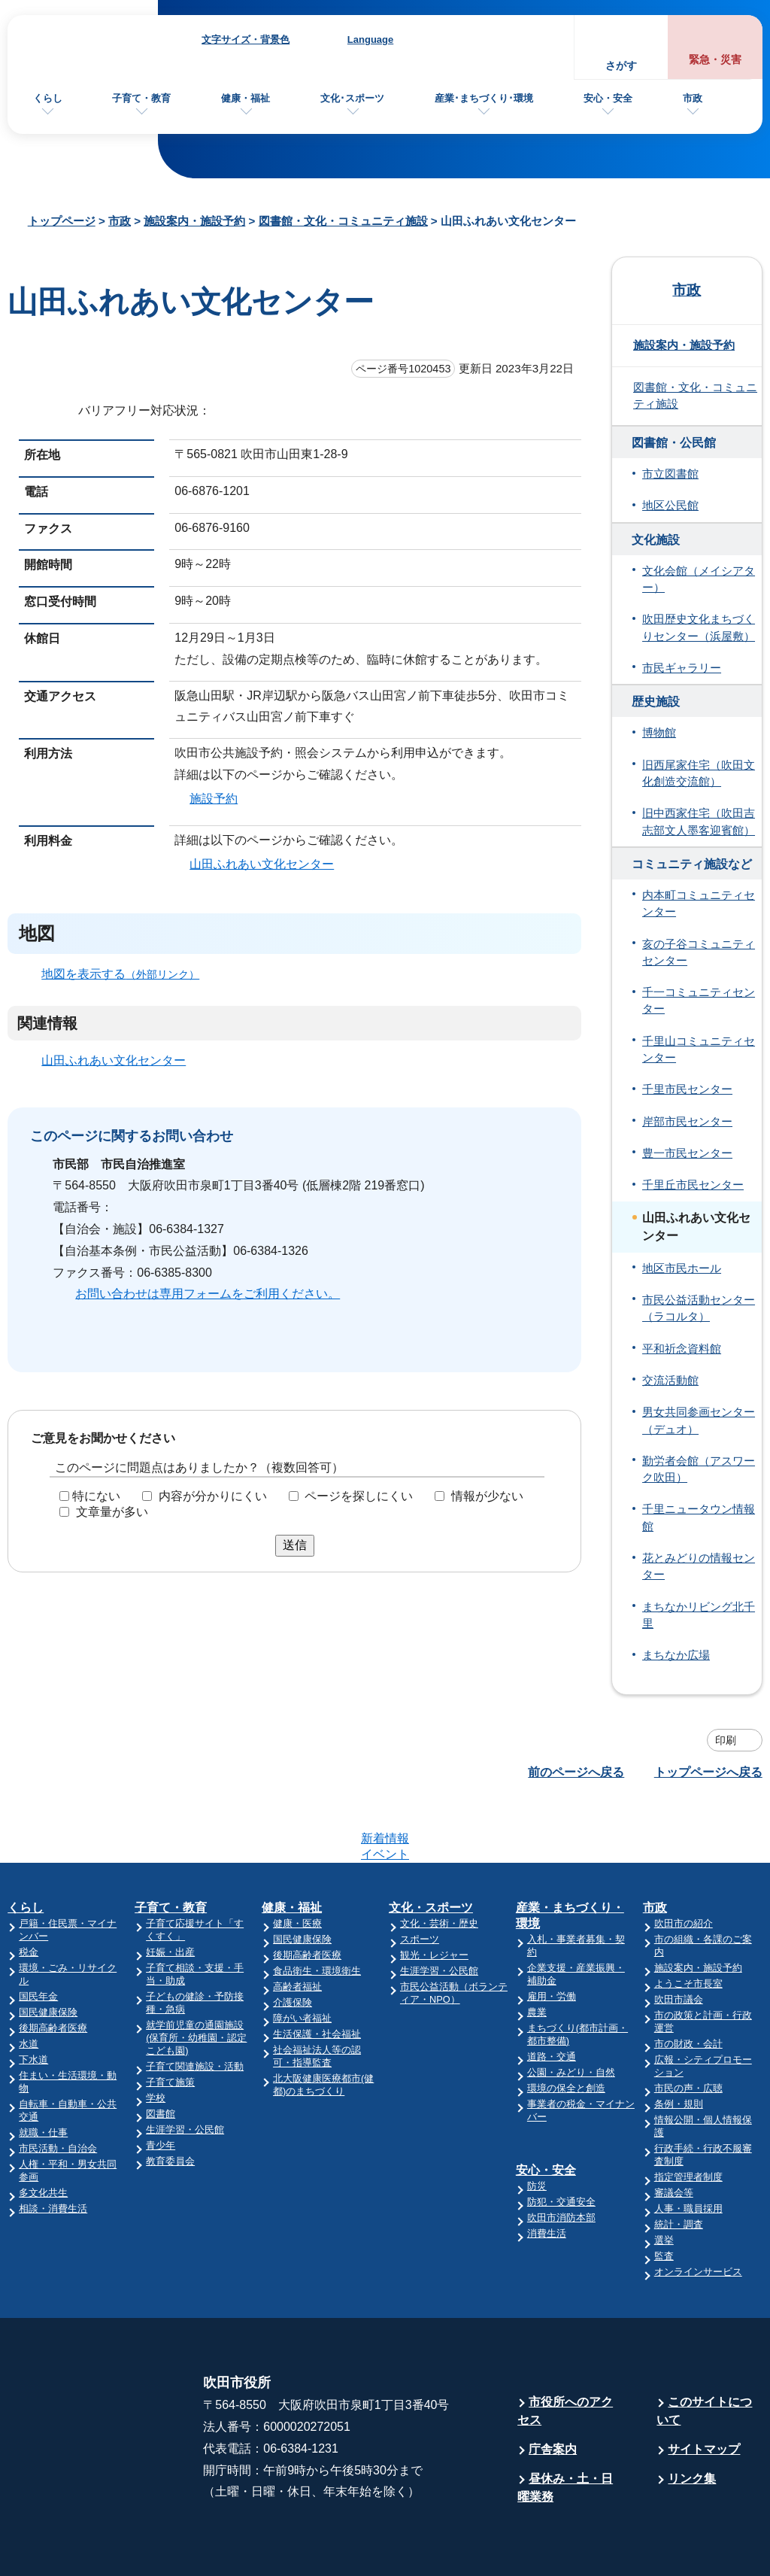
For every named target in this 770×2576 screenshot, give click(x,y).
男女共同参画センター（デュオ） (698, 1420)
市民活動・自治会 (58, 2089)
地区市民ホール (681, 1268)
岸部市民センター (687, 1122)
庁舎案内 (553, 2390)
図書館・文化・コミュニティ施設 (343, 220)
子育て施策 (170, 2023)
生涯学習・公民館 (185, 2070)
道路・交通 (551, 1997)
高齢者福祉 (297, 1928)
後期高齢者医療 (53, 1969)
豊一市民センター (687, 1153)
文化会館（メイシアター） (698, 579)
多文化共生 (43, 2134)
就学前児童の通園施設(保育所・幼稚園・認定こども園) (196, 1979)
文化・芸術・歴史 (439, 1864)
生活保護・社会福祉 (317, 1975)
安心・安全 (608, 98)
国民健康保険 (48, 1953)
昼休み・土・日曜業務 (565, 2428)
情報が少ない (487, 1496)
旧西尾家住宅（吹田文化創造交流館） (698, 773)
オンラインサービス (698, 2213)
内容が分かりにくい (213, 1496)
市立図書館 (670, 474)
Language (370, 39)
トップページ (61, 220)
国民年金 (38, 1937)
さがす (621, 65)
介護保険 (292, 1943)
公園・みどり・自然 (571, 2013)
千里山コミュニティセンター (698, 1049)
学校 (155, 2039)
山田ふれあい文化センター (261, 863)
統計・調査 (678, 2165)
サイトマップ (704, 2390)
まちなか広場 (676, 1655)
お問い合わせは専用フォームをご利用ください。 (207, 1293)
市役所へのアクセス (565, 2352)
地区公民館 (670, 506)
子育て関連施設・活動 (195, 2007)
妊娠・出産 (170, 1893)
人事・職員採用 (688, 2149)
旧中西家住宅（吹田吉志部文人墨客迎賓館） (698, 821)
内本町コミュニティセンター (698, 903)
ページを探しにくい (359, 1496)
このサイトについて (704, 2352)
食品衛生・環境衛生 (317, 1912)
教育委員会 (170, 2102)
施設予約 (213, 798)
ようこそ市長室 (688, 1924)
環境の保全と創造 (566, 2029)
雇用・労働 (551, 1937)
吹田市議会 (678, 1940)
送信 (295, 1545)
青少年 (160, 2086)
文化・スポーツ (431, 1848)
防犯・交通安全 (561, 2143)
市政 (692, 98)
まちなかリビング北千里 (698, 1615)
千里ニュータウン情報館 (698, 1517)
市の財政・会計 (688, 1985)
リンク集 (692, 2419)
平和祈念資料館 (681, 1349)
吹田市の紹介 (683, 1864)
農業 (537, 1953)
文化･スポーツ (352, 98)
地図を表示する (126, 973)
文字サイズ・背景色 (246, 39)
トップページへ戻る (708, 1772)
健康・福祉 (245, 98)
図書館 (160, 2055)
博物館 (659, 733)
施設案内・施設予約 (194, 220)
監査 (664, 2197)
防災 (537, 2127)
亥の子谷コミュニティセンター (698, 951)
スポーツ (419, 1880)
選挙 (664, 2181)
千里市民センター (687, 1089)
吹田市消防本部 (561, 2158)
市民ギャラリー (681, 668)
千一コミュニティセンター (698, 1000)
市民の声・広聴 (688, 2029)
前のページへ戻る (576, 1772)
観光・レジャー (434, 1896)
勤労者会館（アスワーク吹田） (698, 1469)
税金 (28, 1893)
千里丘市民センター (693, 1185)
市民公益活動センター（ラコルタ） (698, 1308)
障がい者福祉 (302, 1959)
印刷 (725, 1740)
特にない (96, 1496)
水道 (28, 1985)
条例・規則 (678, 2045)
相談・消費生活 (53, 2149)
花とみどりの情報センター (698, 1566)
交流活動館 (670, 1381)
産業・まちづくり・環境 (570, 1856)
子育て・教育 (141, 98)
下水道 (33, 2000)
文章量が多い (112, 1511)
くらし (47, 98)
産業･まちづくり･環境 (484, 98)
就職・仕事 (43, 2073)
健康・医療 (297, 1864)
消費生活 (546, 2174)
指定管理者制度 (688, 2118)
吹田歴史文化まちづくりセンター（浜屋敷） (698, 627)
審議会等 (673, 2134)
